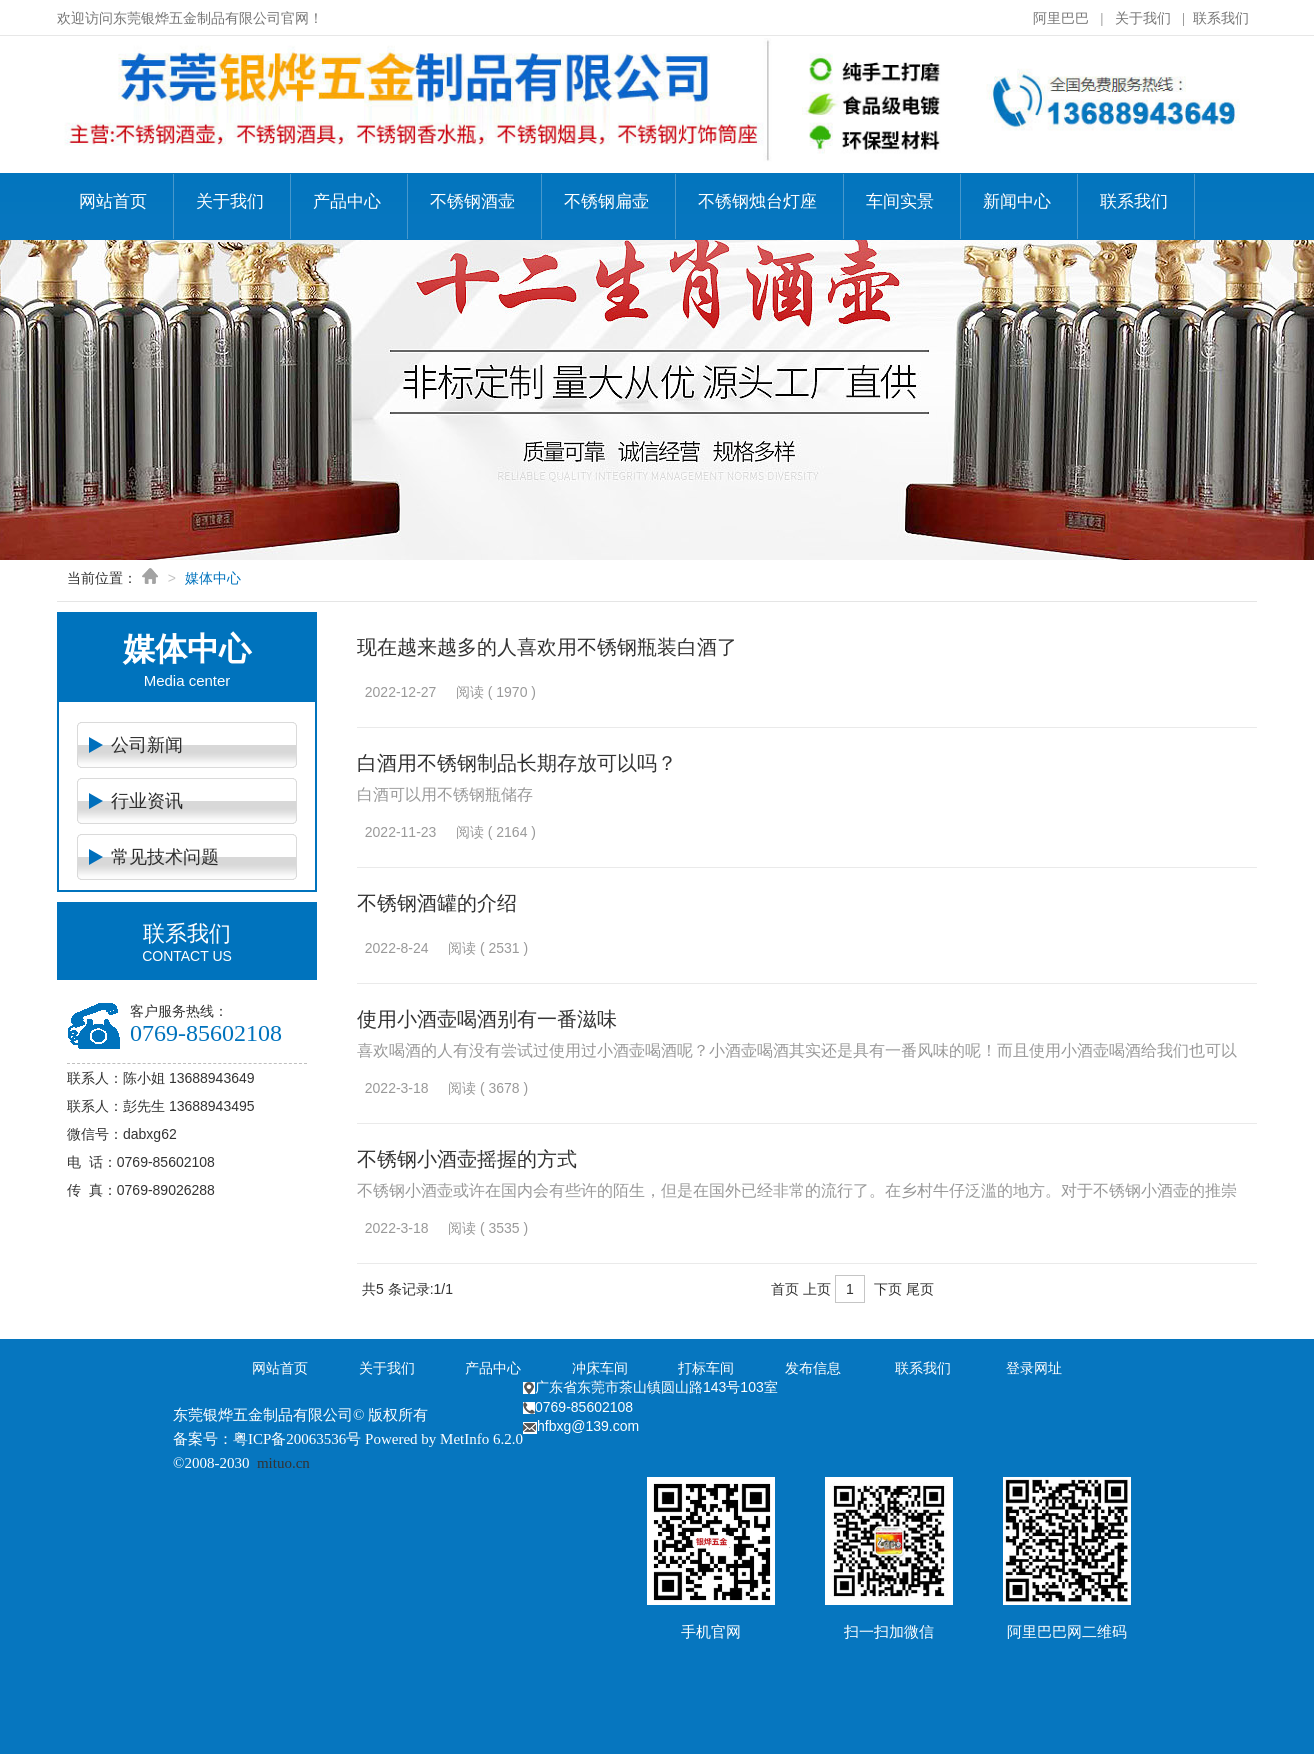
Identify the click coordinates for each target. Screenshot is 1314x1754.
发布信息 (813, 1368)
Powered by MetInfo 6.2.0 (444, 1439)
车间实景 (900, 201)
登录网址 (1034, 1368)
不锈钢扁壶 (606, 201)
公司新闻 (147, 745)
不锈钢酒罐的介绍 (437, 903)
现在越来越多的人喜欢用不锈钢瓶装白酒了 (547, 647)
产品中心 (347, 201)
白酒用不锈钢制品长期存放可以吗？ (517, 763)
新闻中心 (1017, 201)
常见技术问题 (165, 857)
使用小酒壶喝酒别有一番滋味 (487, 1019)
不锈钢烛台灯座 (757, 201)
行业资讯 (147, 801)
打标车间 (706, 1368)
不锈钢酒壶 (472, 201)
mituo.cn (283, 1463)
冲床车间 (600, 1368)
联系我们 (1221, 18)
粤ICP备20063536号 (297, 1439)
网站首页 (113, 201)
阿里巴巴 (1061, 18)
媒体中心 (213, 578)
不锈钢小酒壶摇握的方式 (467, 1159)
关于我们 (1143, 18)
